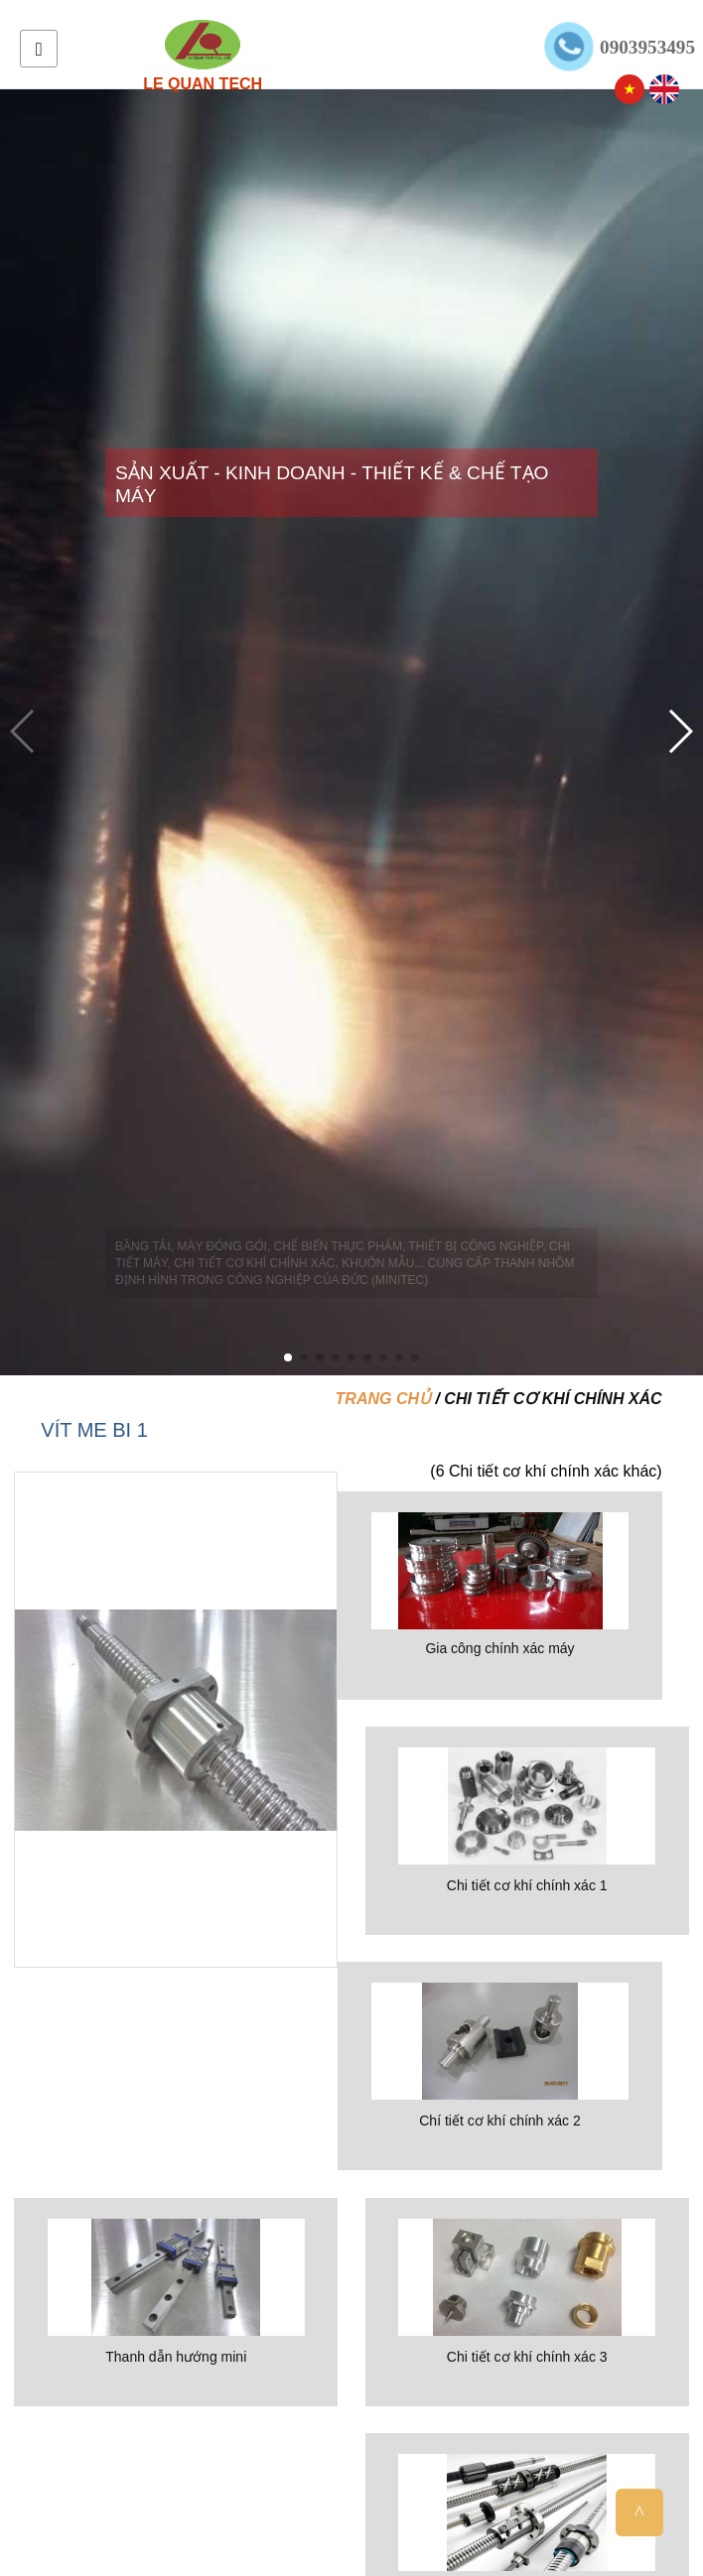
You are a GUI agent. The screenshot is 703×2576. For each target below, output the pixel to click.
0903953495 (647, 47)
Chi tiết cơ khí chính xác (552, 1398)
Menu (39, 48)
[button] (288, 1357)
